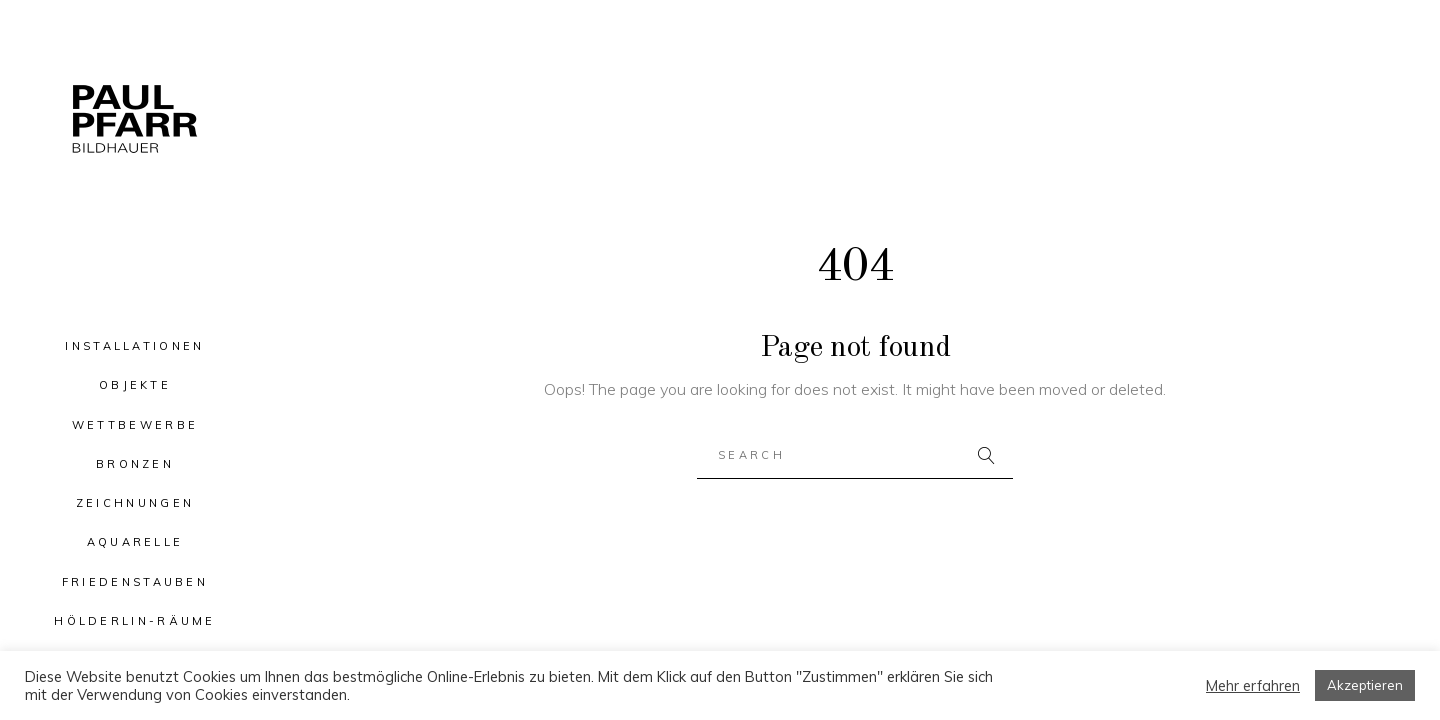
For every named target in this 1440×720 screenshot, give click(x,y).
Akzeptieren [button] (1365, 685)
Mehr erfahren (1253, 686)
